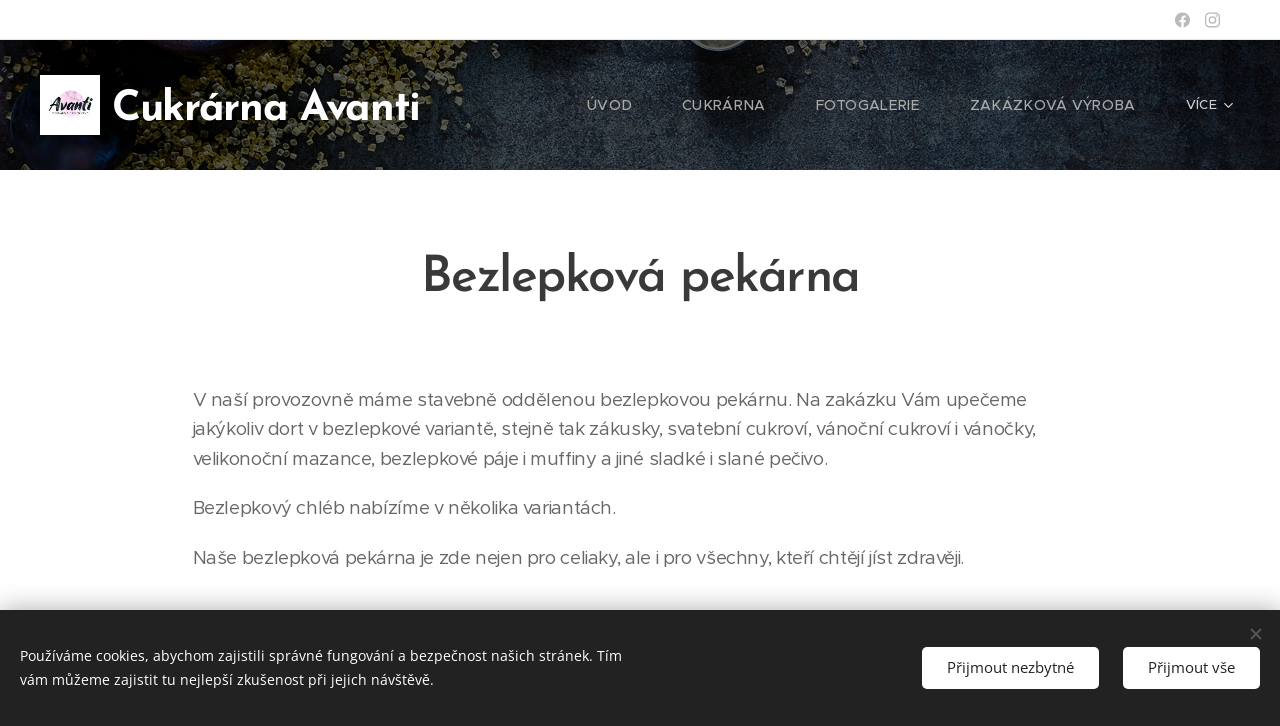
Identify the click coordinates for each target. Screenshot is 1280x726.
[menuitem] (651, 105)
